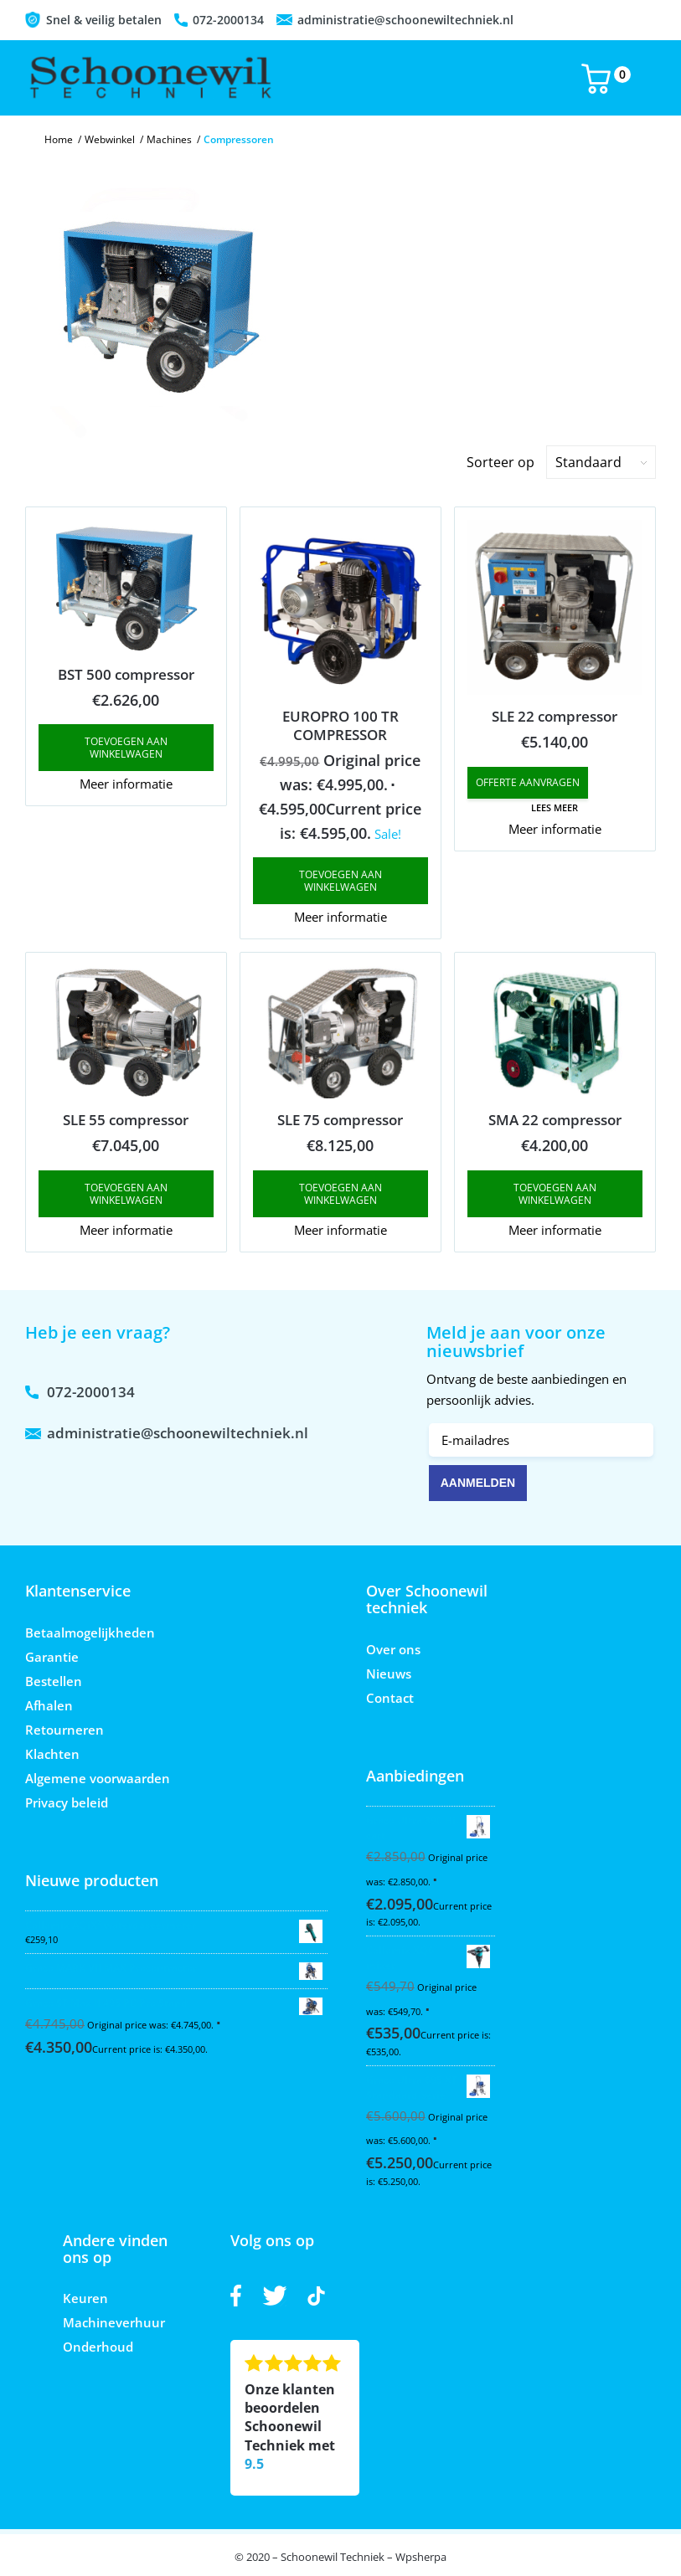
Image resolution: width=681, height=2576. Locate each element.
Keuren (85, 2298)
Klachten (52, 1754)
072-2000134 (228, 20)
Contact (390, 1697)
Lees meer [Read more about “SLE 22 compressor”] (554, 807)
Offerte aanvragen (528, 782)
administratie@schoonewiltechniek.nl (405, 20)
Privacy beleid (66, 1802)
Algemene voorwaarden (97, 1778)
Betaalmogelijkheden (90, 1632)
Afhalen (49, 1705)
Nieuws (388, 1673)
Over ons (393, 1649)
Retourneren (64, 1729)
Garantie (52, 1656)
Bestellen (53, 1681)
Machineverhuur (114, 2322)
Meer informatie (126, 783)
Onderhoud (98, 2346)
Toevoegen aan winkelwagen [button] (126, 747)
